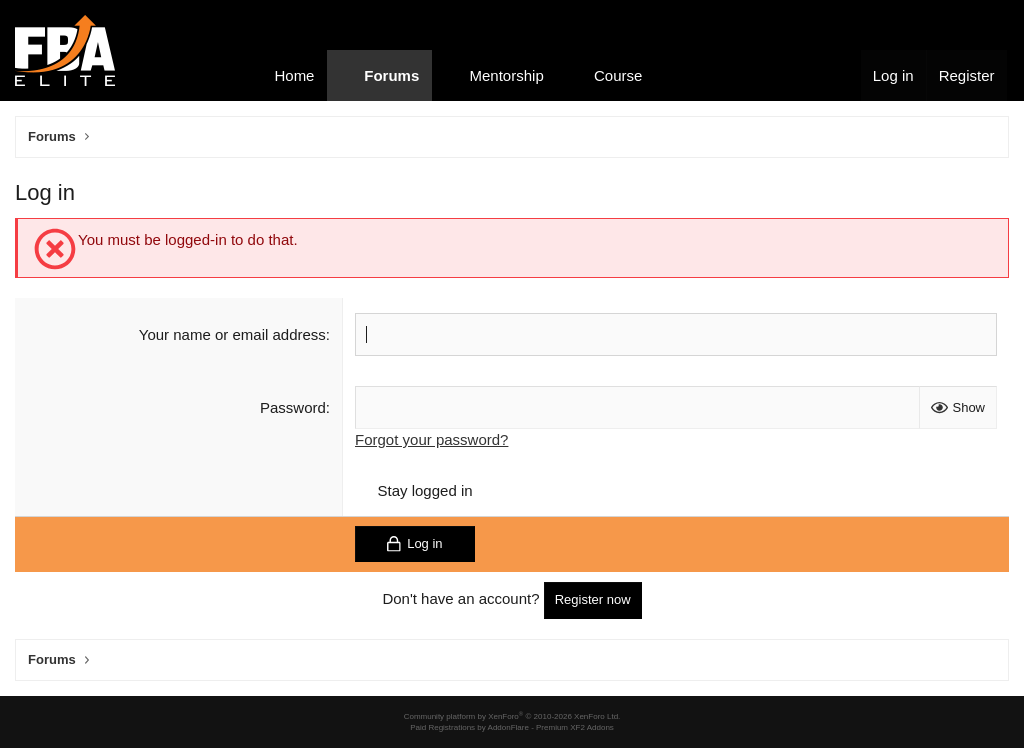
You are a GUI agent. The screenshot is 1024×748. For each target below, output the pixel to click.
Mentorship (507, 75)
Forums (391, 75)
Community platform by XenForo (512, 716)
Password (293, 407)
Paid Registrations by (512, 727)
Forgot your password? (431, 439)
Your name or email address (232, 334)
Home (294, 75)
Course (618, 75)
